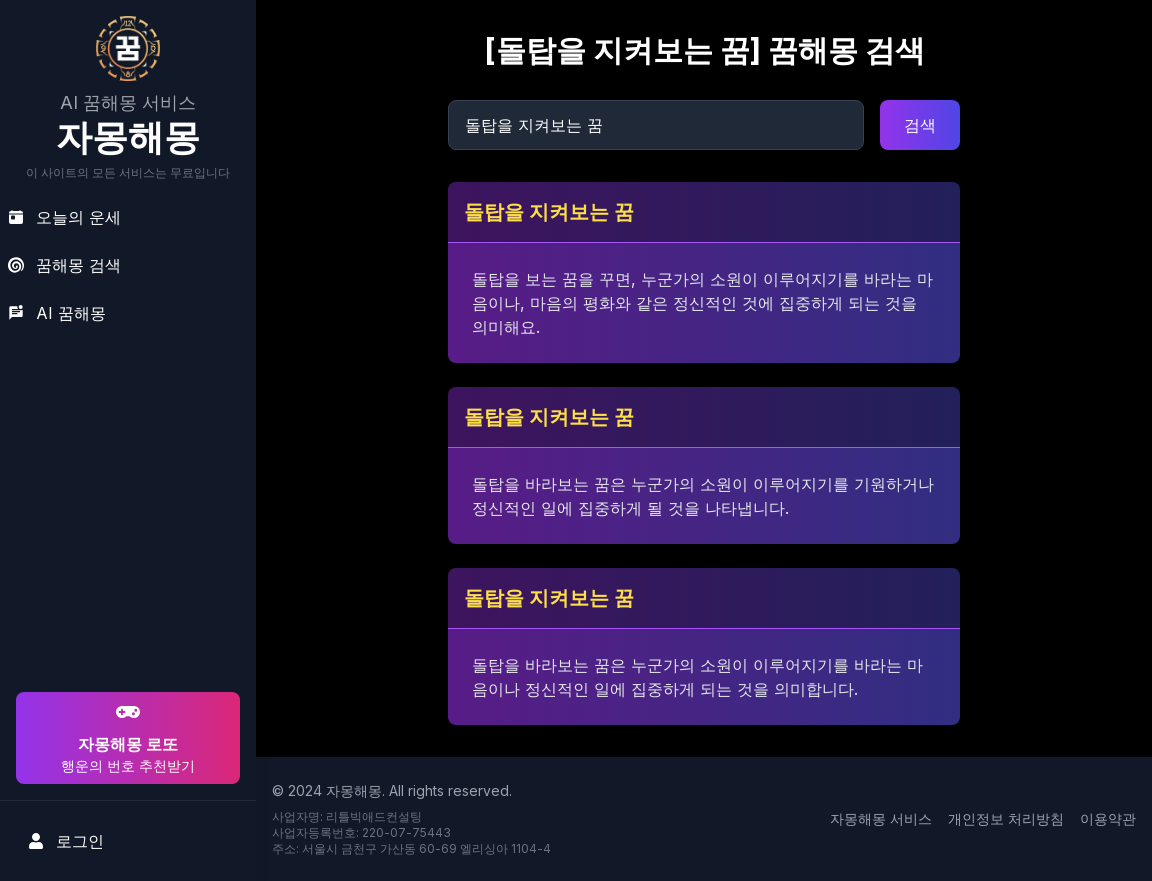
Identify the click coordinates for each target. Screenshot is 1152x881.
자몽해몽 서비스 (881, 818)
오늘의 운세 (64, 217)
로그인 (66, 841)
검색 (920, 125)
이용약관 (1108, 818)
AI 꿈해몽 (57, 313)
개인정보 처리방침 (1006, 818)
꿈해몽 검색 (64, 265)
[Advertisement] (125, 559)
